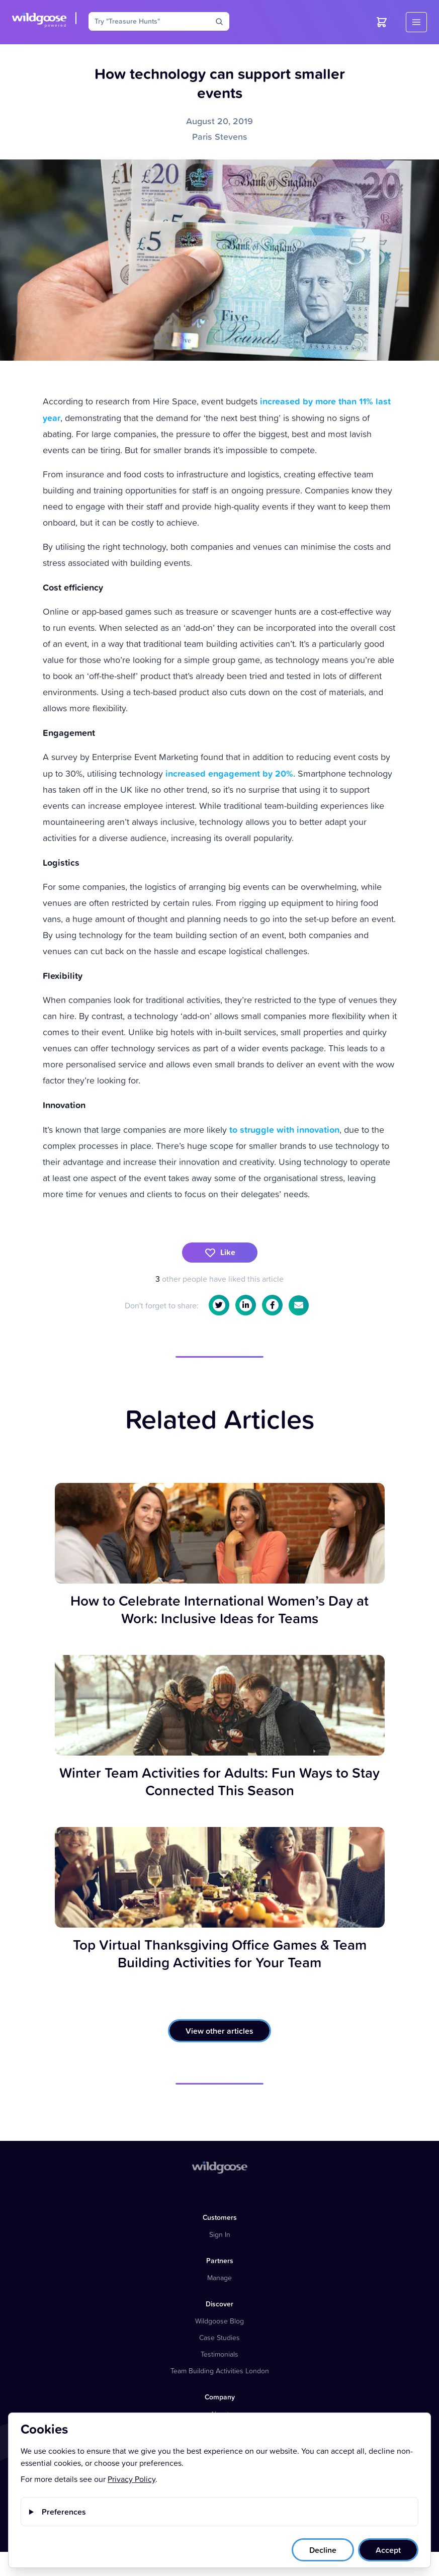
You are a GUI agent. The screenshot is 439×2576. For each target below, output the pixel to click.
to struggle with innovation (284, 1129)
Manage (219, 2277)
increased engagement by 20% (229, 773)
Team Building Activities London (219, 2370)
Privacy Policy (131, 2478)
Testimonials (219, 2354)
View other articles (219, 2030)
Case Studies (219, 2337)
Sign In (219, 2234)
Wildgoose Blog (219, 2320)
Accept (388, 2549)
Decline (322, 2549)
